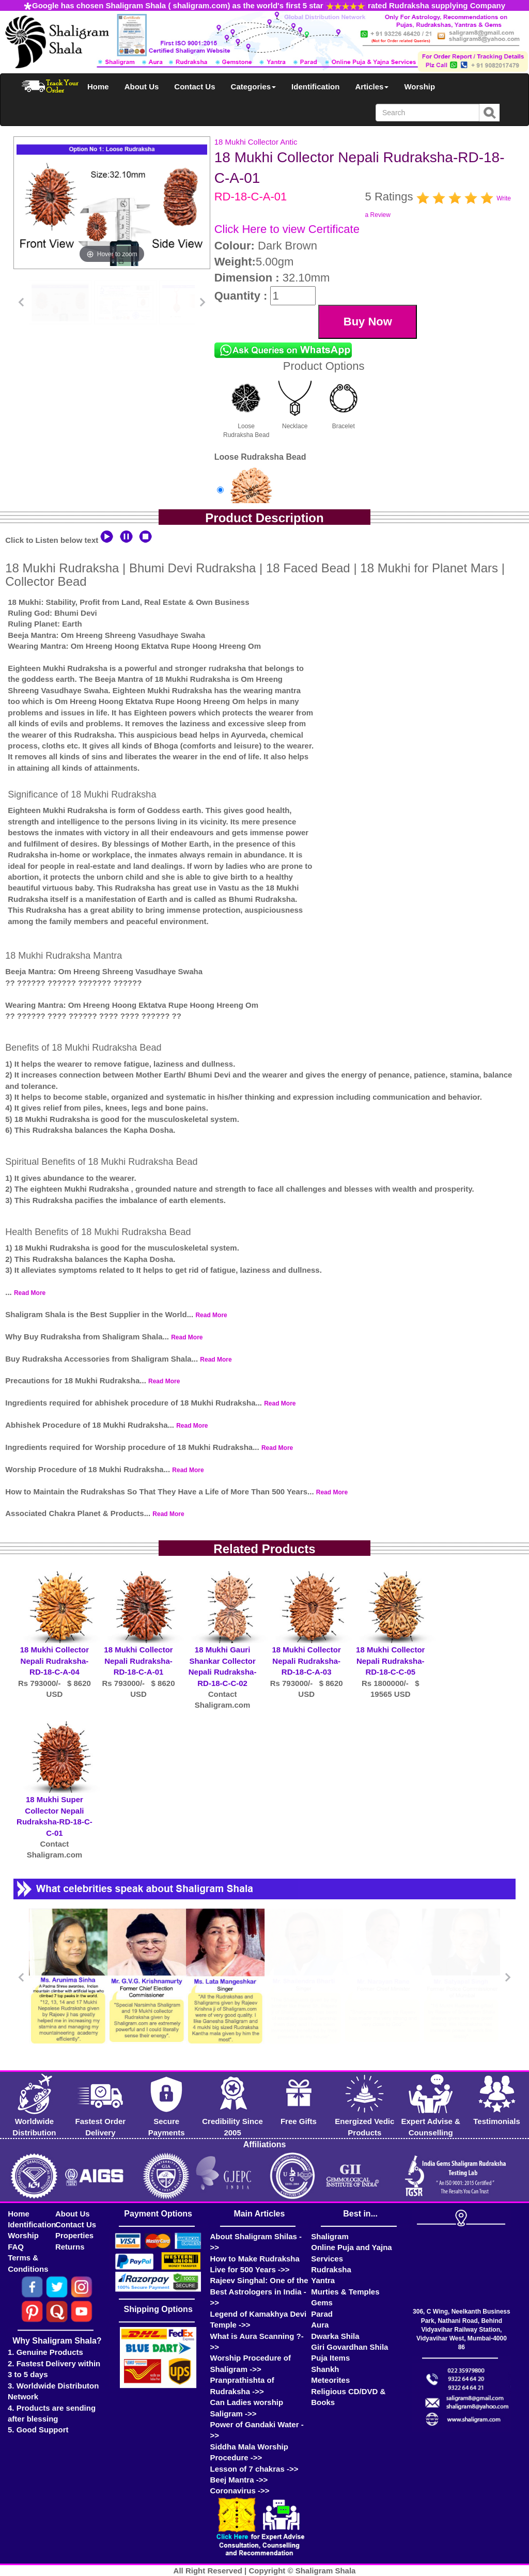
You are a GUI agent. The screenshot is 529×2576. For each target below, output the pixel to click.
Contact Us (194, 86)
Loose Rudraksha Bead (246, 406)
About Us (142, 86)
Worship (419, 86)
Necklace (295, 402)
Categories (253, 86)
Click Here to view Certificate (287, 229)
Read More (29, 1293)
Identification (315, 86)
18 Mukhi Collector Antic (256, 141)
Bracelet (343, 402)
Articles (371, 86)
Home (98, 86)
